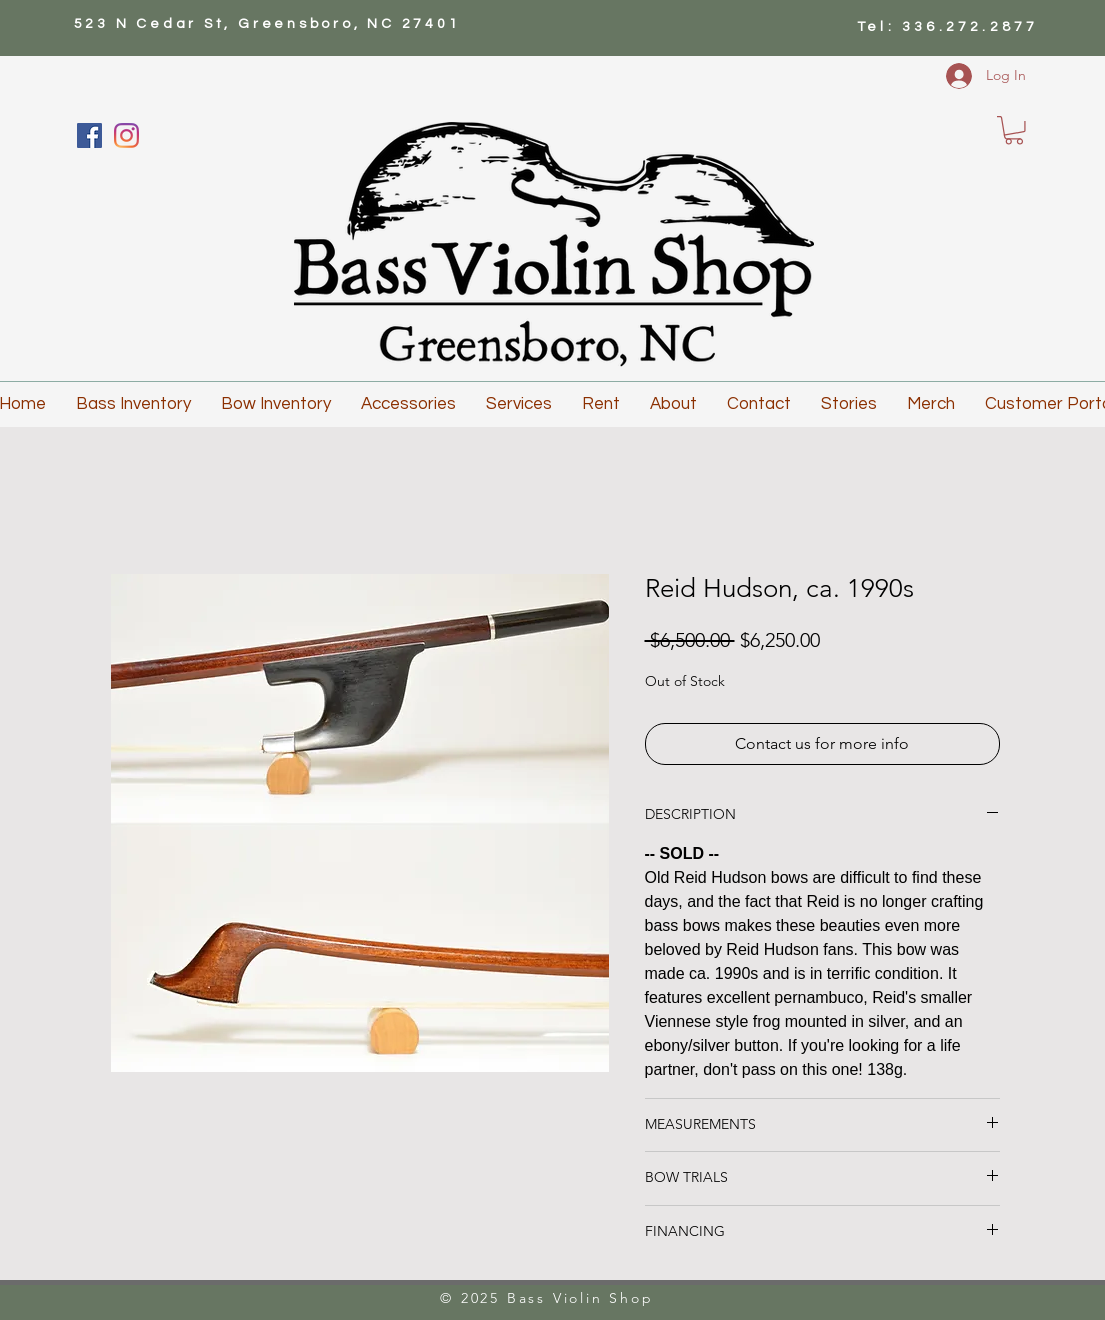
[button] (1014, 130)
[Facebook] (89, 135)
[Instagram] (126, 135)
